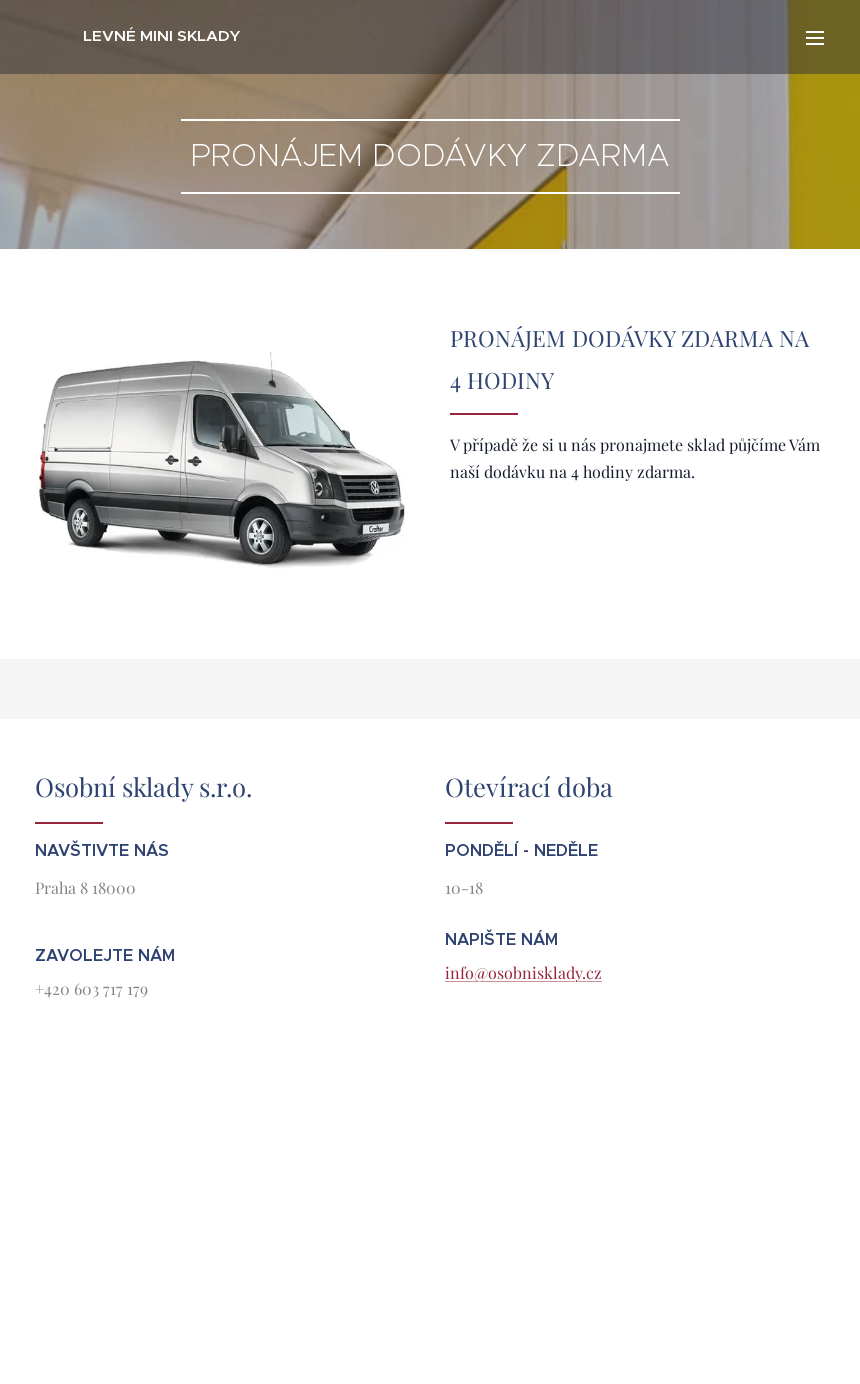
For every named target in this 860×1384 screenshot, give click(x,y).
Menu (815, 38)
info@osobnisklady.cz (523, 972)
